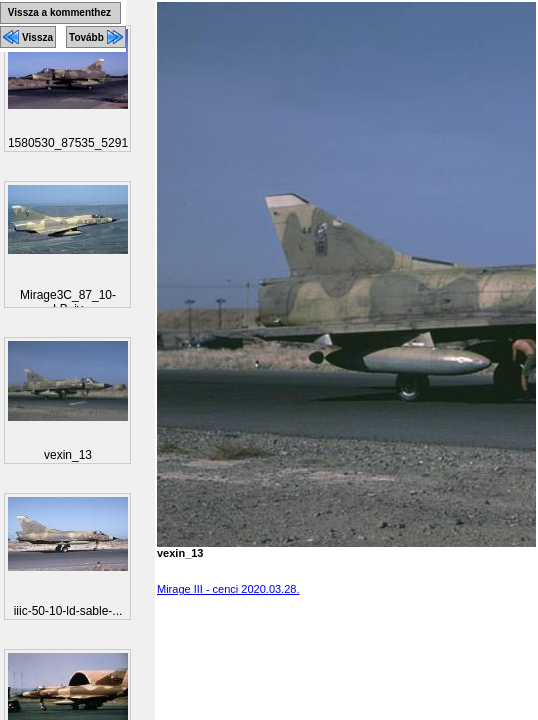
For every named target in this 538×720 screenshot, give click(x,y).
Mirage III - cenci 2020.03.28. (228, 589)
